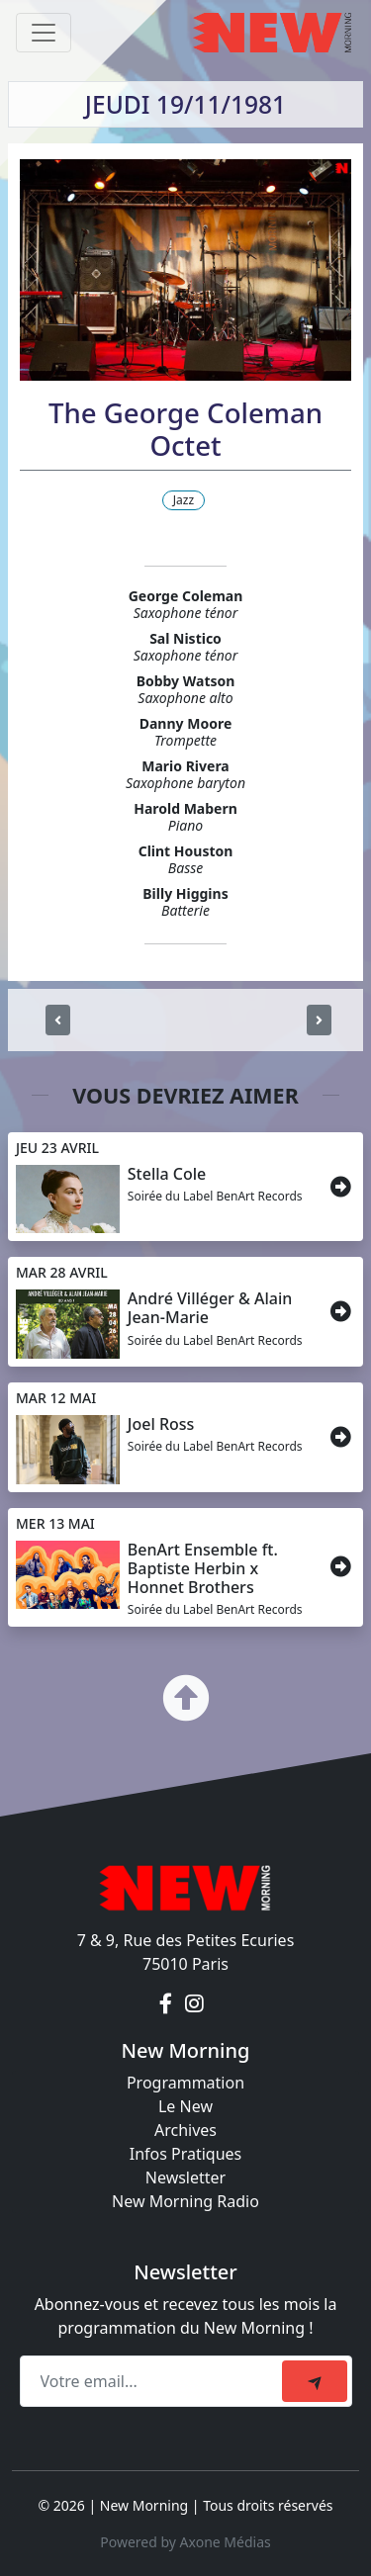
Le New (185, 2106)
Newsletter (185, 2177)
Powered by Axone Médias (185, 2541)
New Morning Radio (185, 2201)
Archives (185, 2130)
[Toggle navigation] (43, 32)
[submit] (314, 2381)
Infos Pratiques (186, 2154)
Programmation (185, 2082)
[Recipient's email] (154, 2381)
